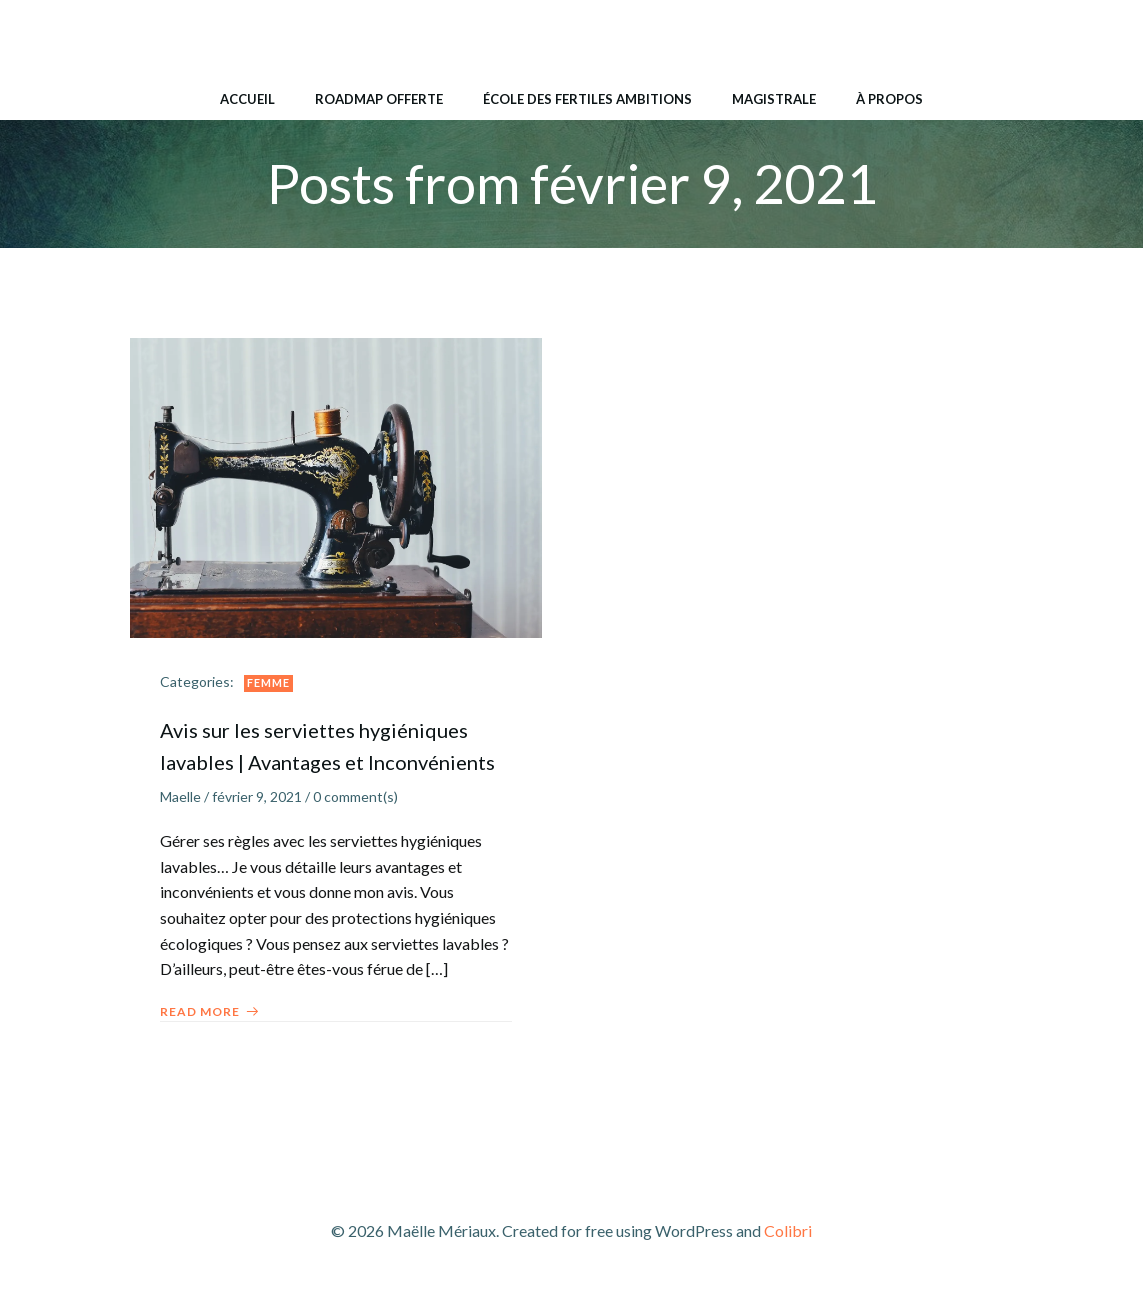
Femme (268, 682)
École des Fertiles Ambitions (587, 99)
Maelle (180, 796)
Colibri (788, 1230)
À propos (889, 99)
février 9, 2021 (257, 796)
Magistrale (774, 99)
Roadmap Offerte (379, 99)
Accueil (247, 99)
